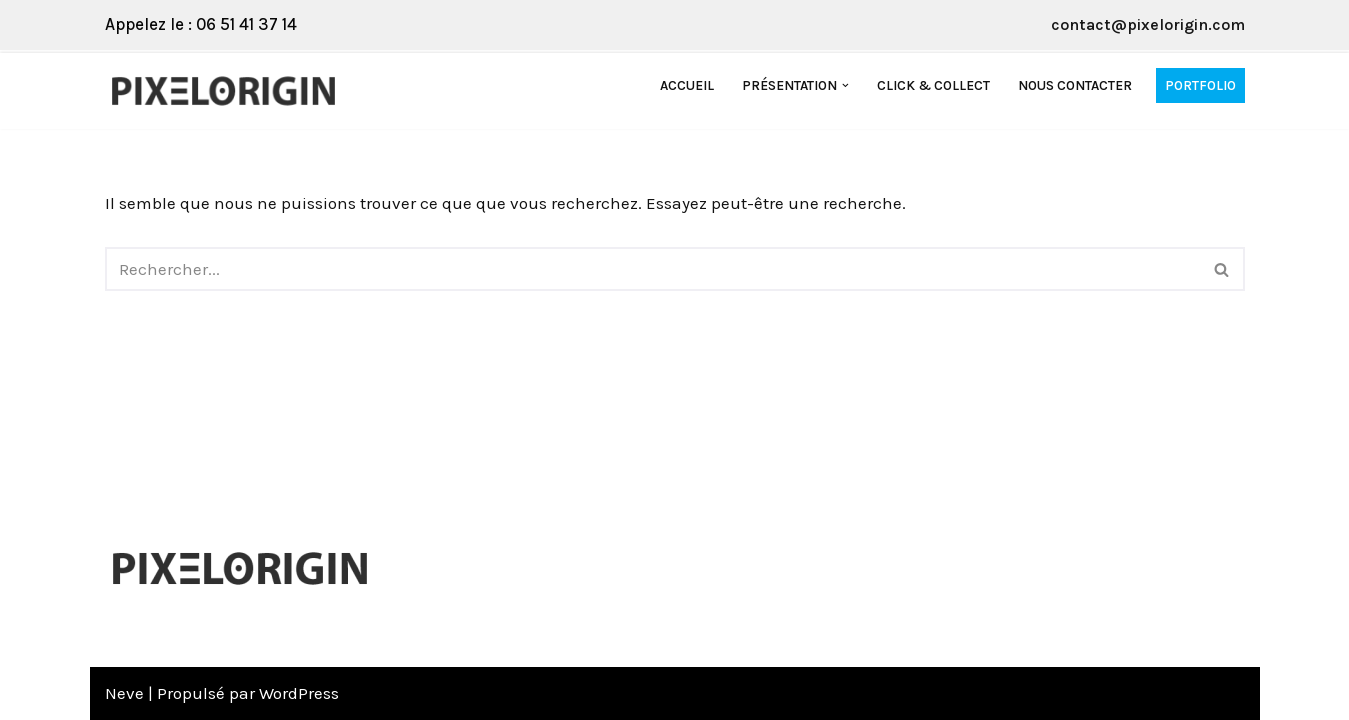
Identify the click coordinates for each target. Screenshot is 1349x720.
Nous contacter (1075, 85)
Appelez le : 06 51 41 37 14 (201, 24)
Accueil (687, 85)
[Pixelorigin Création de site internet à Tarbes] (228, 91)
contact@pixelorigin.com (1148, 24)
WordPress (299, 693)
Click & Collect (933, 85)
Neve (124, 693)
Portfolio (1200, 85)
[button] (845, 85)
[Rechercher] (652, 269)
